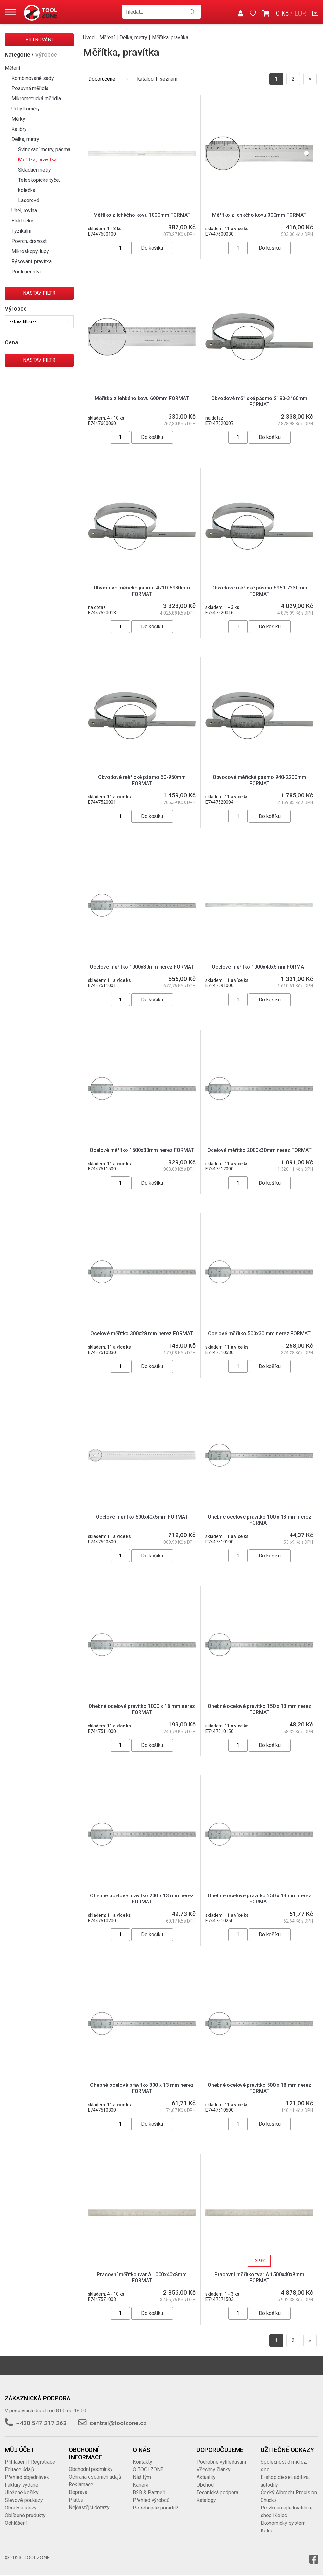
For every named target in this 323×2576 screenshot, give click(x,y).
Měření (12, 68)
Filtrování (39, 40)
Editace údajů (19, 2470)
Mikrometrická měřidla (36, 98)
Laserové (28, 200)
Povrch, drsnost (29, 241)
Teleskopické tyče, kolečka (39, 185)
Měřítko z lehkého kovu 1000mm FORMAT (141, 215)
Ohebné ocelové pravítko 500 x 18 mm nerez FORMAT (259, 2088)
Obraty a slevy (21, 2508)
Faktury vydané (21, 2485)
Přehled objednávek (27, 2477)
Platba (76, 2500)
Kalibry (19, 129)
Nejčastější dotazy (89, 2507)
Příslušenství (26, 272)
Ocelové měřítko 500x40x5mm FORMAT (142, 1517)
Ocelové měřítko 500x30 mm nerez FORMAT (259, 1333)
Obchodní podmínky (91, 2469)
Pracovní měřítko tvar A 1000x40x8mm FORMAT (142, 2277)
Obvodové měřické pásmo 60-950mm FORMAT (142, 780)
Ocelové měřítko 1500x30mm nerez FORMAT (142, 1150)
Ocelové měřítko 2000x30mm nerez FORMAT (259, 1150)
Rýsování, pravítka (31, 261)
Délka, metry (25, 139)
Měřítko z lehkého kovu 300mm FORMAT (259, 215)
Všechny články (214, 2470)
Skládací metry (34, 170)
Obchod (205, 2485)
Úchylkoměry (25, 109)
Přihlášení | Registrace (30, 2462)
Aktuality (206, 2477)
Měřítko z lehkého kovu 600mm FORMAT (142, 398)
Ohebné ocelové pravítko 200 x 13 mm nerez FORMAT (142, 1899)
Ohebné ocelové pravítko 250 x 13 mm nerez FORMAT (259, 1899)
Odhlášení (16, 2523)
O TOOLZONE (148, 2470)
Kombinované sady (32, 78)
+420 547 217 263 (41, 2423)
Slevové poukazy (24, 2500)
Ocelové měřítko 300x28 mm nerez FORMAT (141, 1333)
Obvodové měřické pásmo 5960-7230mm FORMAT (259, 591)
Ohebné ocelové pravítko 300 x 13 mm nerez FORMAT (142, 2088)
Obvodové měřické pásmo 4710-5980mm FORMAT (142, 591)
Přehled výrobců (151, 2500)
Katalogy (206, 2500)
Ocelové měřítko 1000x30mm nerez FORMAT (142, 967)
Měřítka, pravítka (37, 160)
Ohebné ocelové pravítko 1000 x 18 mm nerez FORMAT (142, 1709)
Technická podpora (217, 2492)
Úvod (89, 37)
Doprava (78, 2492)
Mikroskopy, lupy (30, 251)
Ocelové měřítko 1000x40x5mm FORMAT (259, 967)
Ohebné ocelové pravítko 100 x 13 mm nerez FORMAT (259, 1520)
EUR (300, 13)
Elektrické (22, 221)
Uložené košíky (22, 2492)
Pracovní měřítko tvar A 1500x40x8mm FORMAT (259, 2277)
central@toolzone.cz (118, 2423)
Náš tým (142, 2477)
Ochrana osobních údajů (95, 2477)
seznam (168, 79)
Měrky (18, 119)
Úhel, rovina (24, 211)
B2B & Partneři (149, 2492)
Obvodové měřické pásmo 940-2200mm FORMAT (259, 780)
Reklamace (81, 2484)
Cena (11, 342)
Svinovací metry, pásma (44, 149)
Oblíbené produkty (25, 2515)
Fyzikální (21, 231)
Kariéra (140, 2485)
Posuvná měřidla (29, 88)
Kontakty (142, 2462)
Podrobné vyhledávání (221, 2462)
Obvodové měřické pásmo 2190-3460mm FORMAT (259, 401)
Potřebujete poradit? (155, 2508)
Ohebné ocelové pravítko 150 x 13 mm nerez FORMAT (259, 1709)
